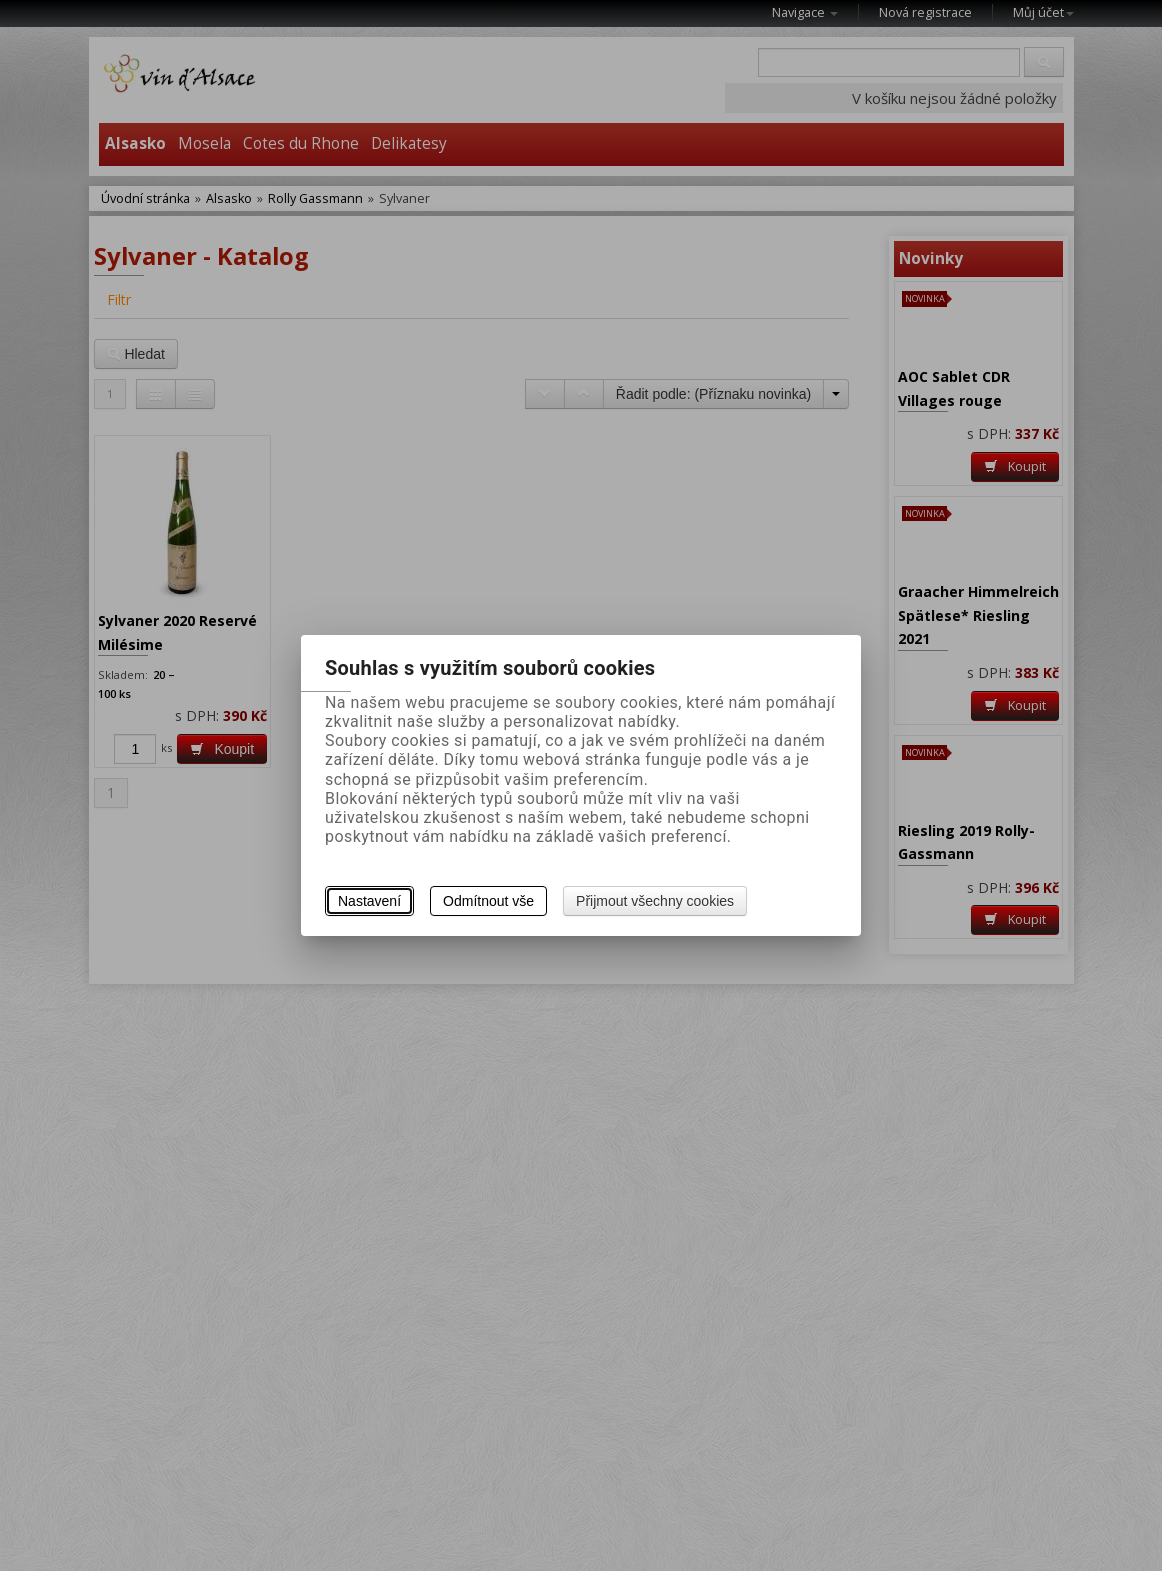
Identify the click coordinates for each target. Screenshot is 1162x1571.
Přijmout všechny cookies (655, 901)
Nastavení (369, 901)
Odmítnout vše (488, 901)
